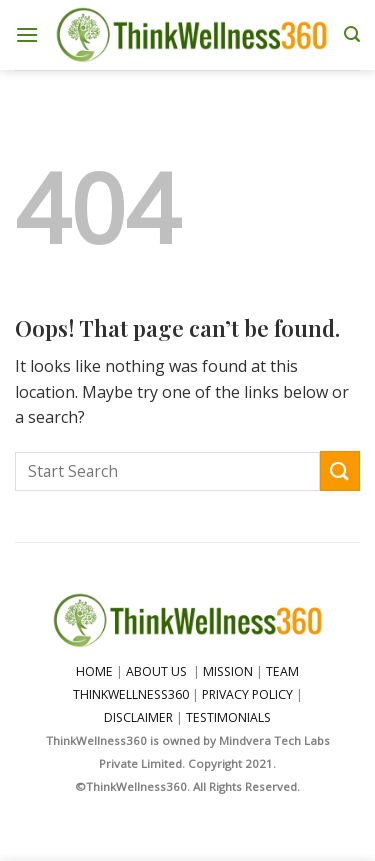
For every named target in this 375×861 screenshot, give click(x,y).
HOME (94, 671)
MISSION (229, 671)
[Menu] (27, 34)
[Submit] (340, 470)
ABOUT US (156, 671)
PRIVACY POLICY (247, 694)
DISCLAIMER (138, 717)
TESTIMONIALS (228, 717)
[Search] (352, 34)
